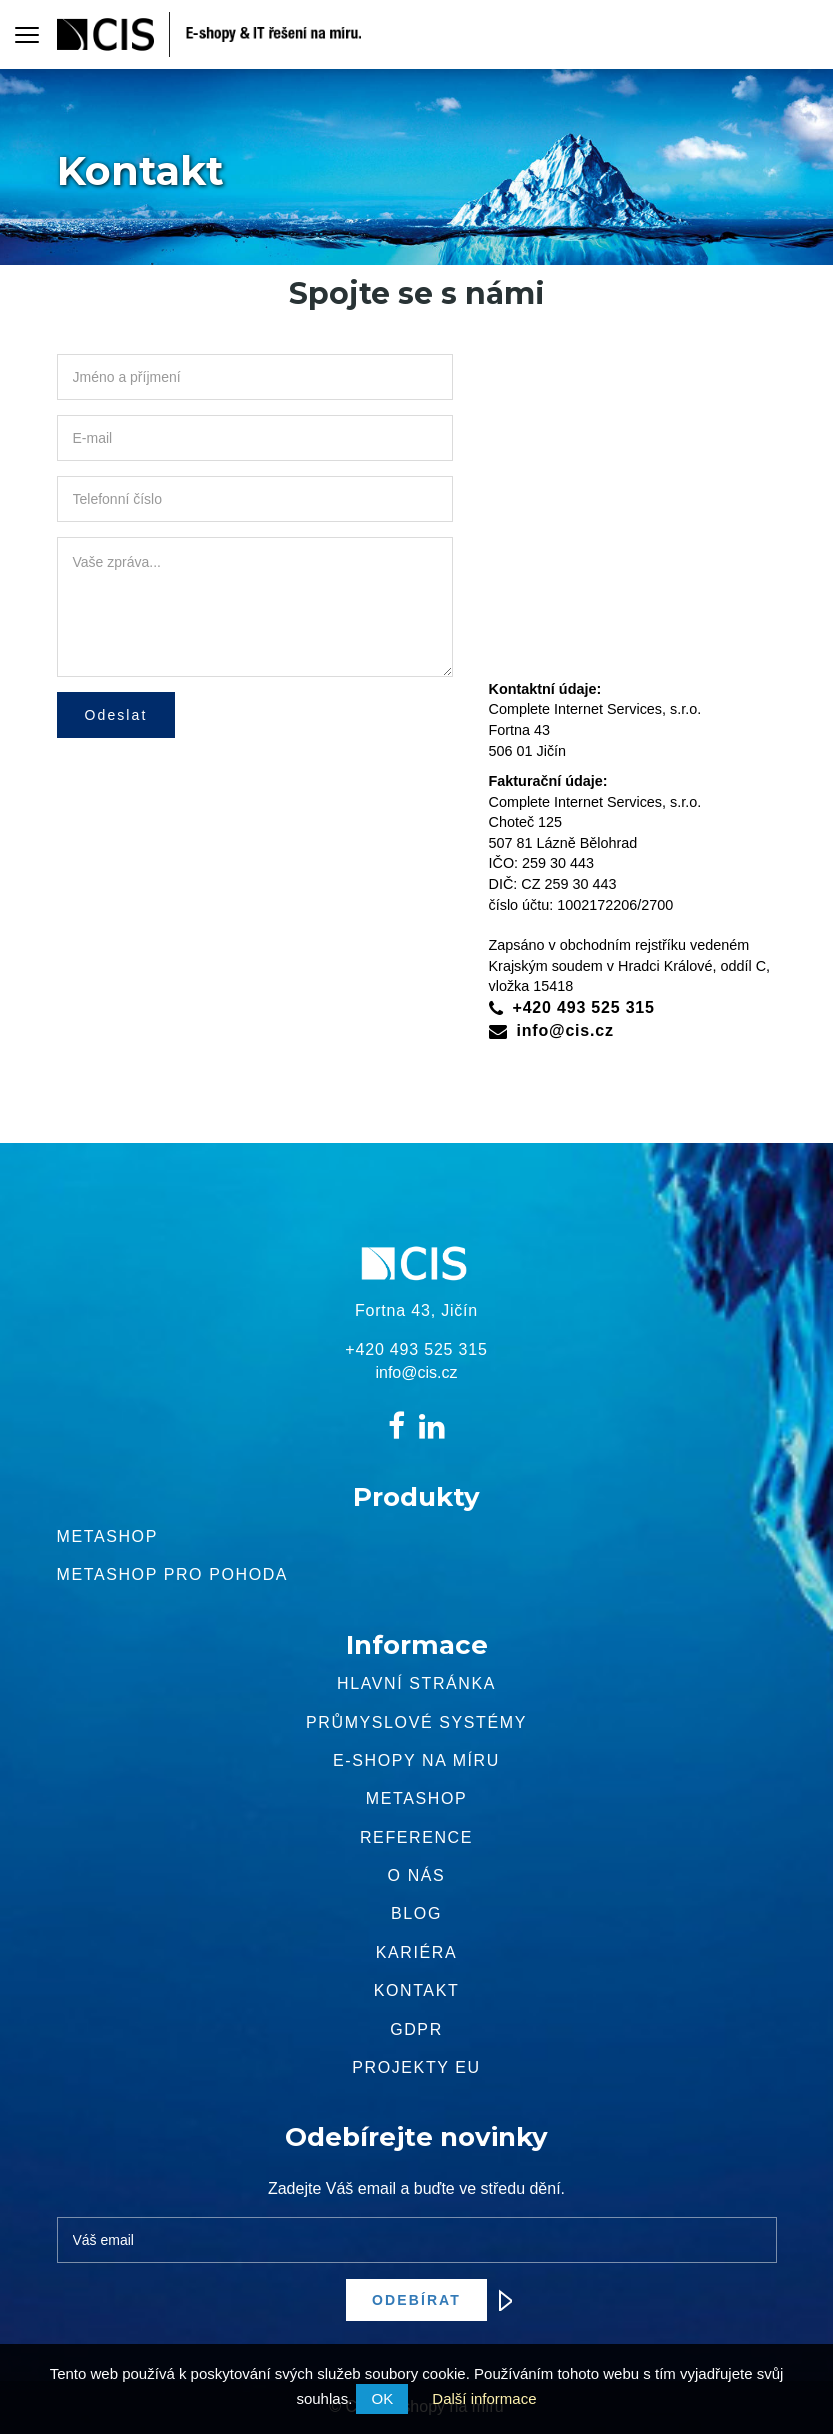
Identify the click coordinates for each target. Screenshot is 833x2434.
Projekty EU (416, 2067)
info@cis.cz (565, 1030)
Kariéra (416, 1952)
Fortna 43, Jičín (416, 1310)
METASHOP (416, 1798)
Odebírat (429, 2300)
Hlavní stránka (416, 1683)
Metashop (107, 1536)
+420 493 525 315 (584, 1007)
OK (382, 2398)
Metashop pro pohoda (173, 1574)
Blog (416, 1913)
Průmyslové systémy (416, 1722)
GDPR (416, 2029)
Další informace (484, 2398)
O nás (417, 1875)
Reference (416, 1837)
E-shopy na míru (416, 1760)
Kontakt (417, 1990)
